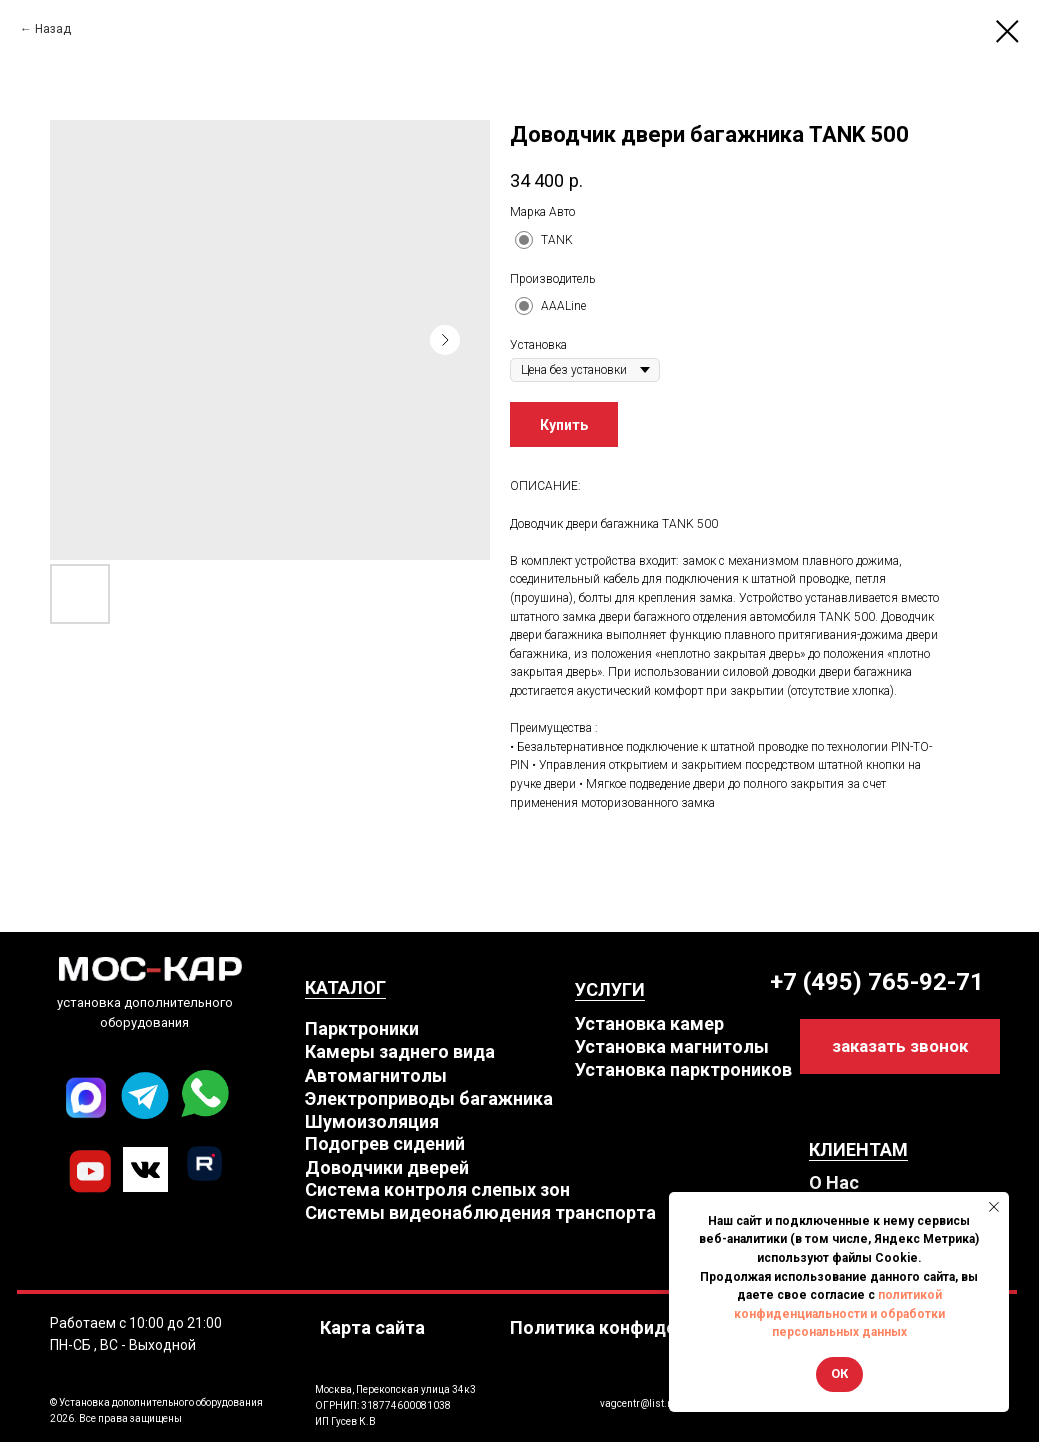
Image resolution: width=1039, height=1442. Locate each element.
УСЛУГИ (610, 989)
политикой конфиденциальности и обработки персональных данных (839, 1313)
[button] (900, 1046)
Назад (53, 29)
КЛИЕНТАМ (858, 1149)
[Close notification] (994, 1207)
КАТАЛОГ (345, 987)
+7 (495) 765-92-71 (877, 982)
